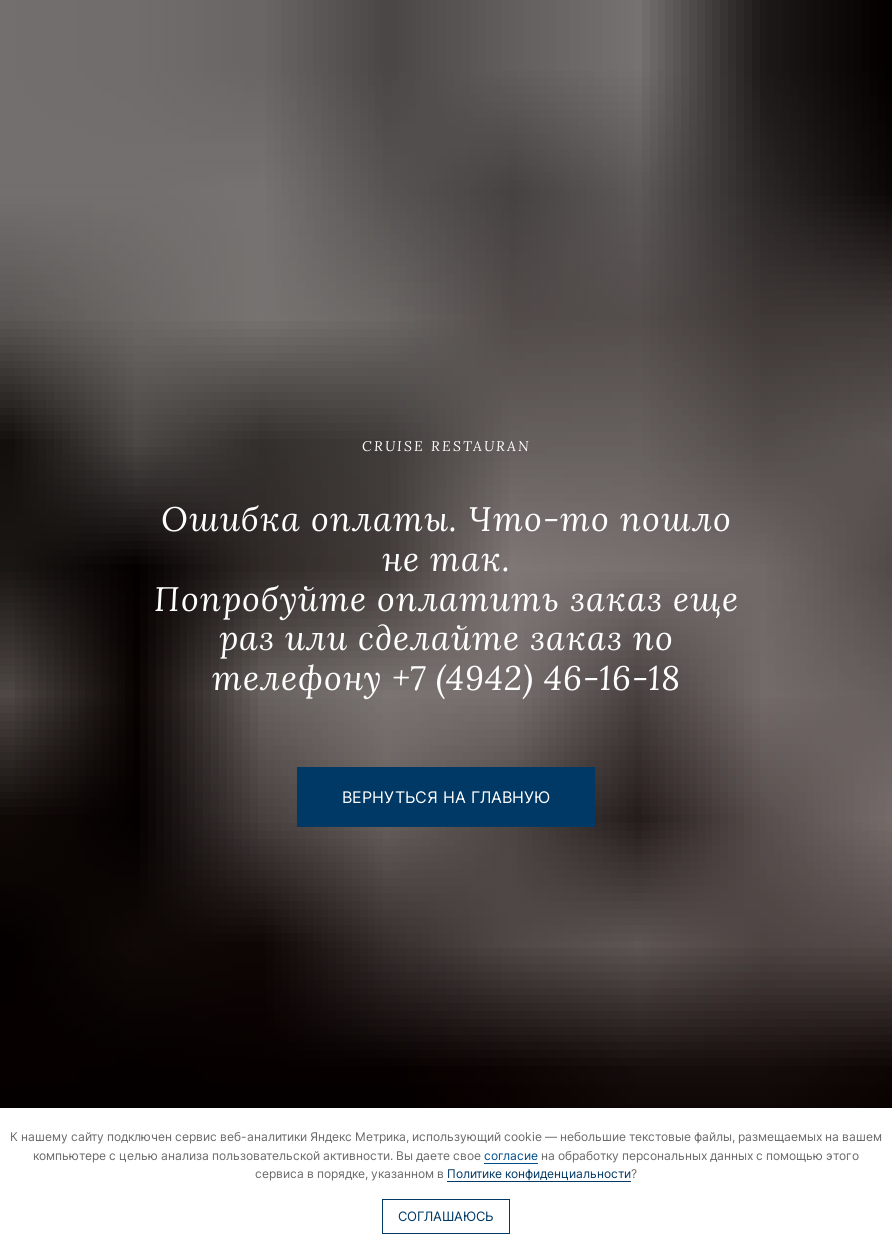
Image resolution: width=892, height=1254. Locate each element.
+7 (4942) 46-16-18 (536, 677)
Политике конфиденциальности (539, 1173)
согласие (511, 1155)
